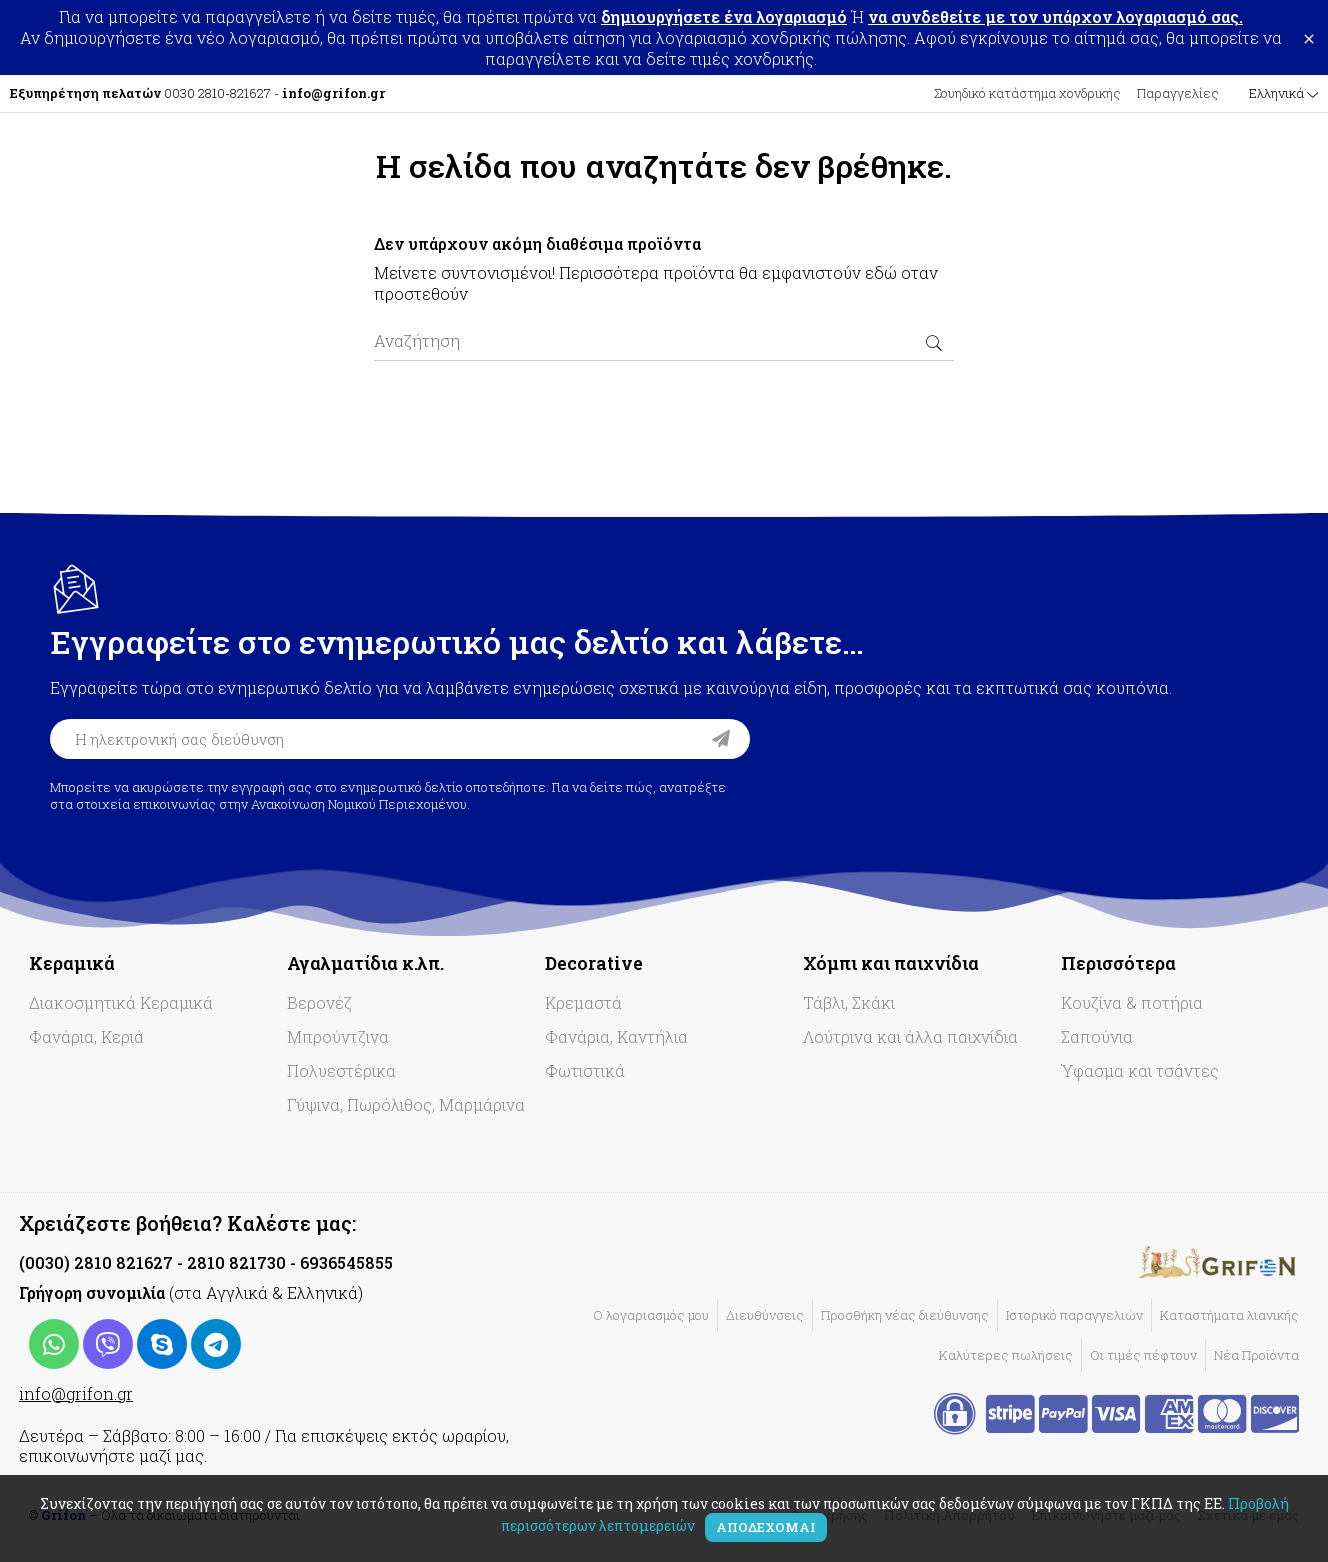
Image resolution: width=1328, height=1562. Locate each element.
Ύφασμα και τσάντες (1140, 1070)
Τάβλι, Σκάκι (849, 1002)
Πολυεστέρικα (341, 1070)
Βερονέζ (319, 1002)
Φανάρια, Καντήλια (616, 1036)
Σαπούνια (1097, 1036)
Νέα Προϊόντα (1256, 1355)
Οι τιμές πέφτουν (1143, 1355)
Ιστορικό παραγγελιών (1074, 1315)
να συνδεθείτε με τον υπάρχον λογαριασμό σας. (1055, 16)
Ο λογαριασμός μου (651, 1315)
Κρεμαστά (583, 1002)
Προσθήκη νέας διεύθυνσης (905, 1315)
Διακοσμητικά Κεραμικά (121, 1002)
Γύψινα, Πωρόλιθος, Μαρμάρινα (406, 1104)
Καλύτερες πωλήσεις (1006, 1355)
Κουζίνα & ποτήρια (1132, 1002)
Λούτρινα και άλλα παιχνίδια (910, 1036)
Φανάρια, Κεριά (86, 1036)
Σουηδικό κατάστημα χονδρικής (1027, 93)
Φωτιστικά (585, 1070)
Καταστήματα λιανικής (1229, 1315)
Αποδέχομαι (766, 1527)
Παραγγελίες (1178, 93)
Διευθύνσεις (765, 1315)
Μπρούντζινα (338, 1036)
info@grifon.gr (76, 1393)
